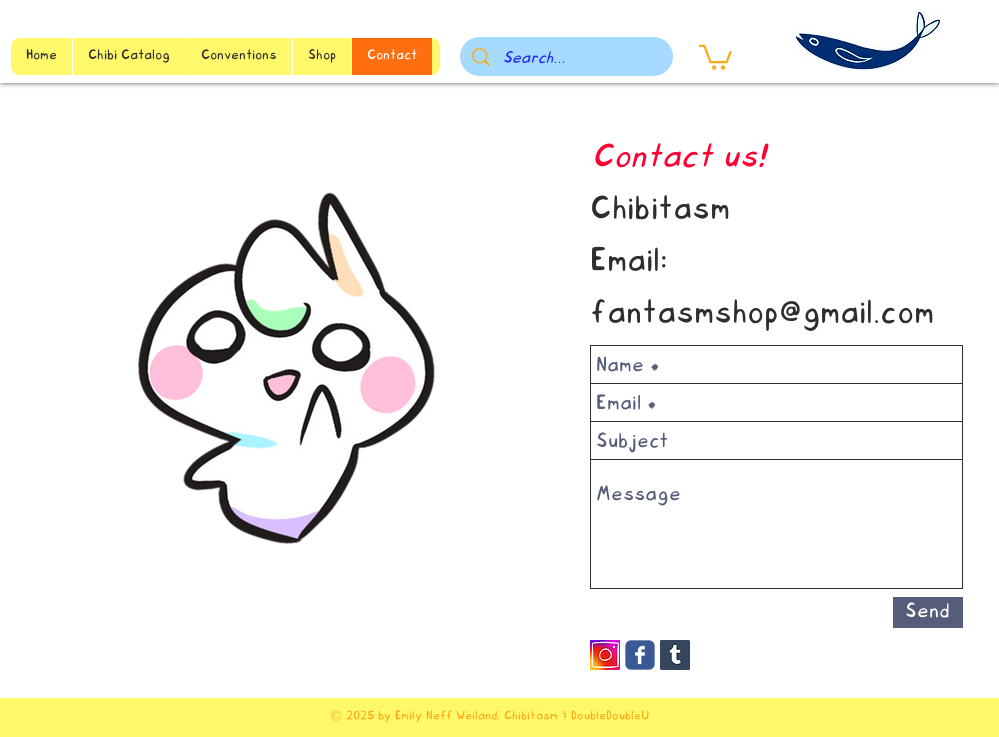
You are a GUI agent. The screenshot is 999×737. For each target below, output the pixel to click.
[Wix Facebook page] (640, 655)
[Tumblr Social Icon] (675, 655)
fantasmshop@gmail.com (762, 315)
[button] (715, 56)
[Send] (928, 612)
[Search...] (566, 59)
